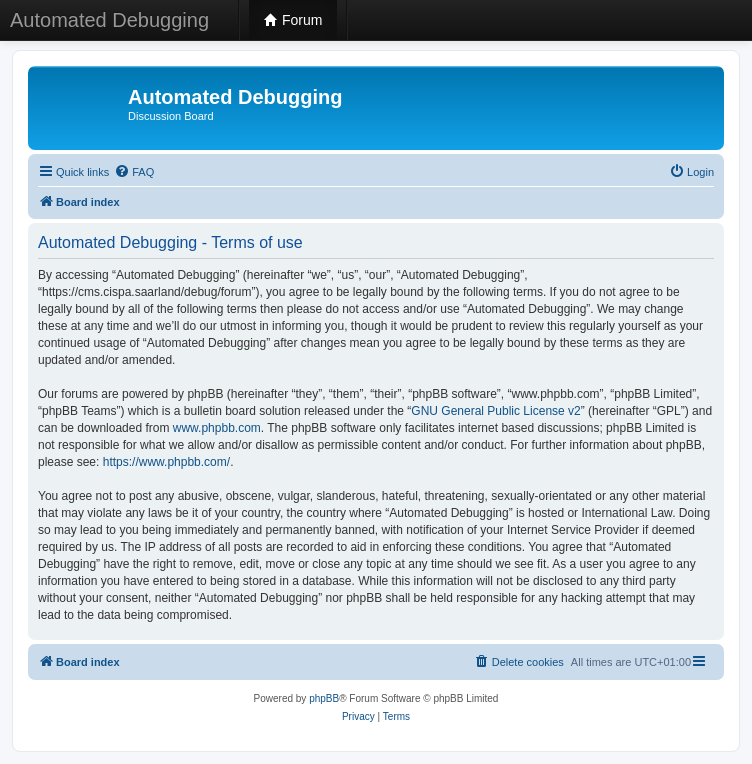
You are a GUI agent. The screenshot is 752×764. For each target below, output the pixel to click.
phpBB (324, 698)
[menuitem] (134, 172)
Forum (293, 20)
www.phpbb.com (217, 428)
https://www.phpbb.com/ (166, 462)
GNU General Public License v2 (495, 411)
